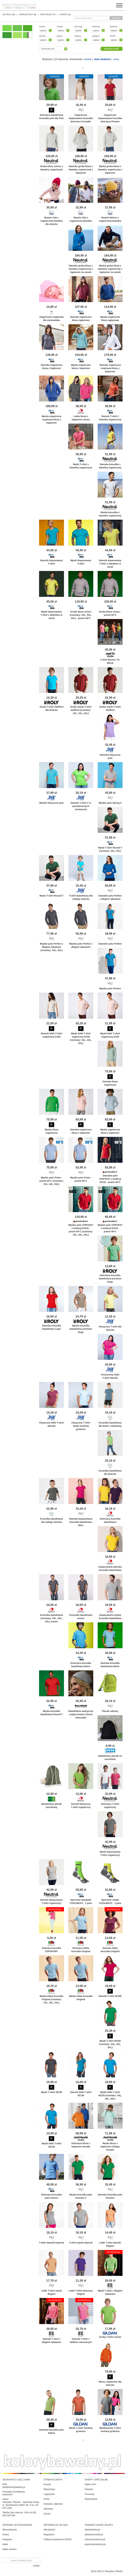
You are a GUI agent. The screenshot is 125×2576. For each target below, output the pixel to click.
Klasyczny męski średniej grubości (80, 1425)
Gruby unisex (110, 2337)
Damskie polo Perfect (110, 943)
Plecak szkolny (110, 1711)
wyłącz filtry (111, 49)
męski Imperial (81, 2242)
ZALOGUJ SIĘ (8, 14)
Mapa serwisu (9, 2549)
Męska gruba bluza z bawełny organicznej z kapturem (110, 169)
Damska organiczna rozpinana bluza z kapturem (110, 368)
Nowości (89, 2489)
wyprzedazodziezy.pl (95, 2544)
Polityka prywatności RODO (58, 2539)
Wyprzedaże (91, 2499)
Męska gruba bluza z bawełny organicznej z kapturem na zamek (110, 268)
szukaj (116, 18)
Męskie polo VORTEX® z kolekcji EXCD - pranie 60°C (110, 1228)
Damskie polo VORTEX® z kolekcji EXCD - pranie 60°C (110, 1178)
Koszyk (47, 2484)
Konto (47, 2499)
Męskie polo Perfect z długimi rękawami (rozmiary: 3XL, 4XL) (51, 947)
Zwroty (47, 2513)
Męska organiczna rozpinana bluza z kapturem (51, 419)
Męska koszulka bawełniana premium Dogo (80, 1328)
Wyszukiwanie (9, 2529)
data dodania (102, 59)
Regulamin (49, 2534)
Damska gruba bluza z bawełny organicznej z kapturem (81, 169)
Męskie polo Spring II (110, 803)
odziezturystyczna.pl (95, 2539)
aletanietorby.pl (92, 2529)
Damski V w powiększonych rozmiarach (81, 806)
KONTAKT (7, 2494)
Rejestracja (49, 2489)
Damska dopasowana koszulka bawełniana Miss (80, 1522)
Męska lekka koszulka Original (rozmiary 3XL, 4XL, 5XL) (51, 1999)
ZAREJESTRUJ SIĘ (27, 14)
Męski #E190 (51, 2092)
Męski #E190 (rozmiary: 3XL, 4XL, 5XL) (110, 2044)
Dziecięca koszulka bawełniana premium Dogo (110, 1278)
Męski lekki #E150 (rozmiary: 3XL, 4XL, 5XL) (110, 2095)
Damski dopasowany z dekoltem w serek (110, 563)
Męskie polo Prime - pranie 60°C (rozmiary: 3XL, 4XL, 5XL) (51, 1180)
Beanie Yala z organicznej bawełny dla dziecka (51, 220)
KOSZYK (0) (65, 14)
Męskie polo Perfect (110, 988)
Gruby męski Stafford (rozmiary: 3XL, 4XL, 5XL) (80, 710)
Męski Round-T (51, 895)
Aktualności (49, 2529)
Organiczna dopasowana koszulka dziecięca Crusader (81, 118)
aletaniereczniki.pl (94, 2534)
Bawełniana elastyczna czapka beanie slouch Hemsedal (81, 1714)
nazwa (87, 59)
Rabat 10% (90, 2484)
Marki (5, 2544)
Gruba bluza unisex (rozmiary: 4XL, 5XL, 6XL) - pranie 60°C (81, 614)
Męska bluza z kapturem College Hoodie (110, 2146)
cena (116, 59)
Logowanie (49, 2494)
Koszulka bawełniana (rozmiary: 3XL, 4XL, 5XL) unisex (51, 1618)
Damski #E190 (110, 1996)
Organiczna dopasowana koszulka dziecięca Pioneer (110, 118)
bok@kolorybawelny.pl (13, 2487)
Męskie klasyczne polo (51, 803)
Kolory (5, 2534)
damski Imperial (51, 2242)
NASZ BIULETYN (48, 14)
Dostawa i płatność (53, 2504)
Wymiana (48, 2508)
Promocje (89, 2494)
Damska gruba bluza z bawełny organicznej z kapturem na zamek (81, 268)
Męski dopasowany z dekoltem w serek (51, 614)
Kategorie (7, 2539)
